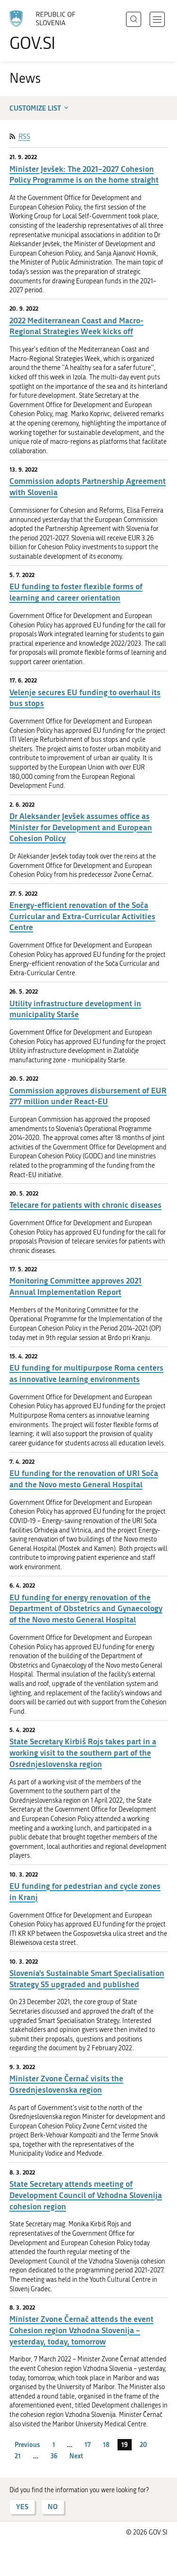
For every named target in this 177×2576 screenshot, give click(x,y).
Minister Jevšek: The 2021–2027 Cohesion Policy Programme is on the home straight (84, 174)
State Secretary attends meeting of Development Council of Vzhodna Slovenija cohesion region (85, 2195)
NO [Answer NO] (53, 2507)
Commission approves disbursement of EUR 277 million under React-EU (88, 1096)
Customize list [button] (39, 108)
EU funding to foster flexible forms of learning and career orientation (76, 592)
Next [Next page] (76, 2456)
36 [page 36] (54, 2456)
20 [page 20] (143, 2444)
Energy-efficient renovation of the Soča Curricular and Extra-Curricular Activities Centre (82, 916)
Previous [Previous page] (27, 2444)
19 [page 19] (124, 2444)
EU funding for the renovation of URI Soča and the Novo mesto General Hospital (83, 1479)
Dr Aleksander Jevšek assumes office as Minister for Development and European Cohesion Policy (80, 827)
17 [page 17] (87, 2444)
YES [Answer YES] (22, 2507)
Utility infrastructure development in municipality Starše (75, 1009)
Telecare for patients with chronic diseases (85, 1204)
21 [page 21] (18, 2456)
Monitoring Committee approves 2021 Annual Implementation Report (75, 1286)
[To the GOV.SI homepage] (47, 30)
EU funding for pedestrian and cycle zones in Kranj (84, 1891)
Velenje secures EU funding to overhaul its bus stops (84, 698)
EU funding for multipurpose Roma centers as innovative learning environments (86, 1373)
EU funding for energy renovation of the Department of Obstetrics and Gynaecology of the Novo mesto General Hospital (85, 1608)
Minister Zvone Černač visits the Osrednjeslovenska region (66, 2084)
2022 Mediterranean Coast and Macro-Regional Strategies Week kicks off (76, 326)
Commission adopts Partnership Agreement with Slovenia (87, 486)
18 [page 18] (106, 2444)
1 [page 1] (53, 2444)
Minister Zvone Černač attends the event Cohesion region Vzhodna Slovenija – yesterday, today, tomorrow (81, 2330)
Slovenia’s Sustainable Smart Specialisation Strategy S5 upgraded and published (86, 1978)
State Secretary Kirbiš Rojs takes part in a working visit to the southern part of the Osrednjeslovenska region (82, 1752)
